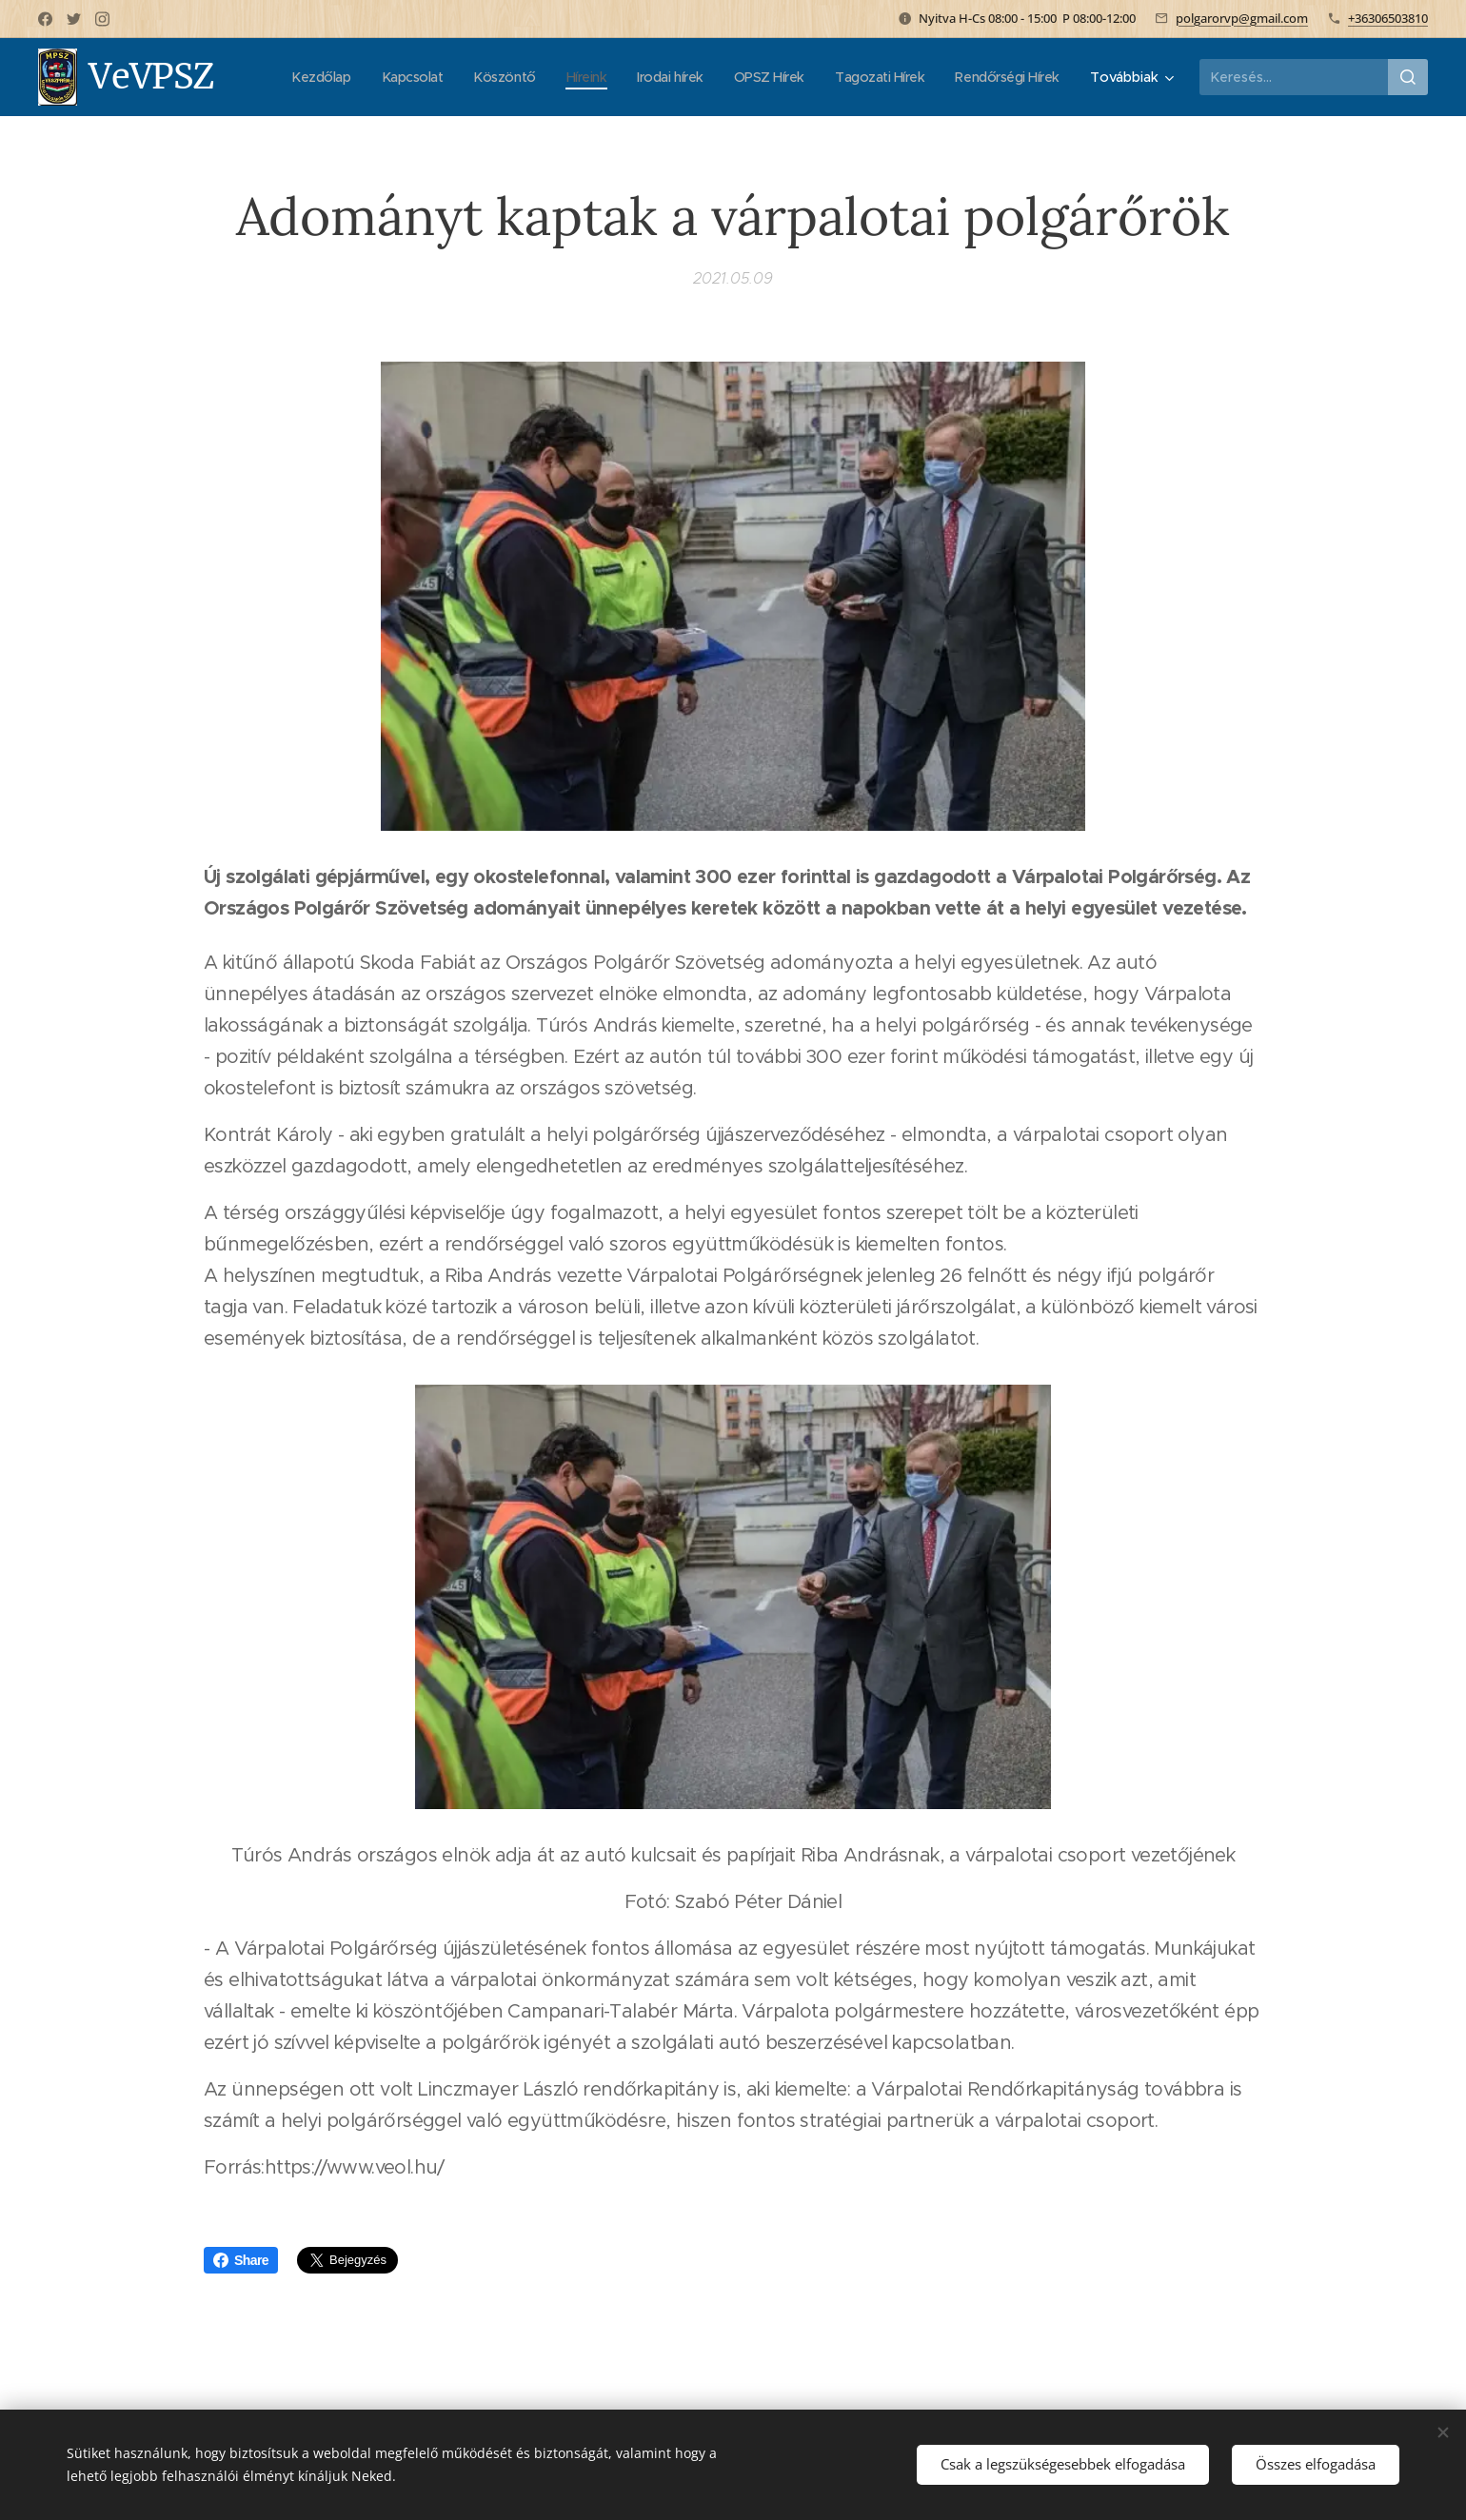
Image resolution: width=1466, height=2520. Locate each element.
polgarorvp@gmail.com (1242, 18)
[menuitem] (432, 77)
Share (240, 2260)
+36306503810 (1388, 18)
